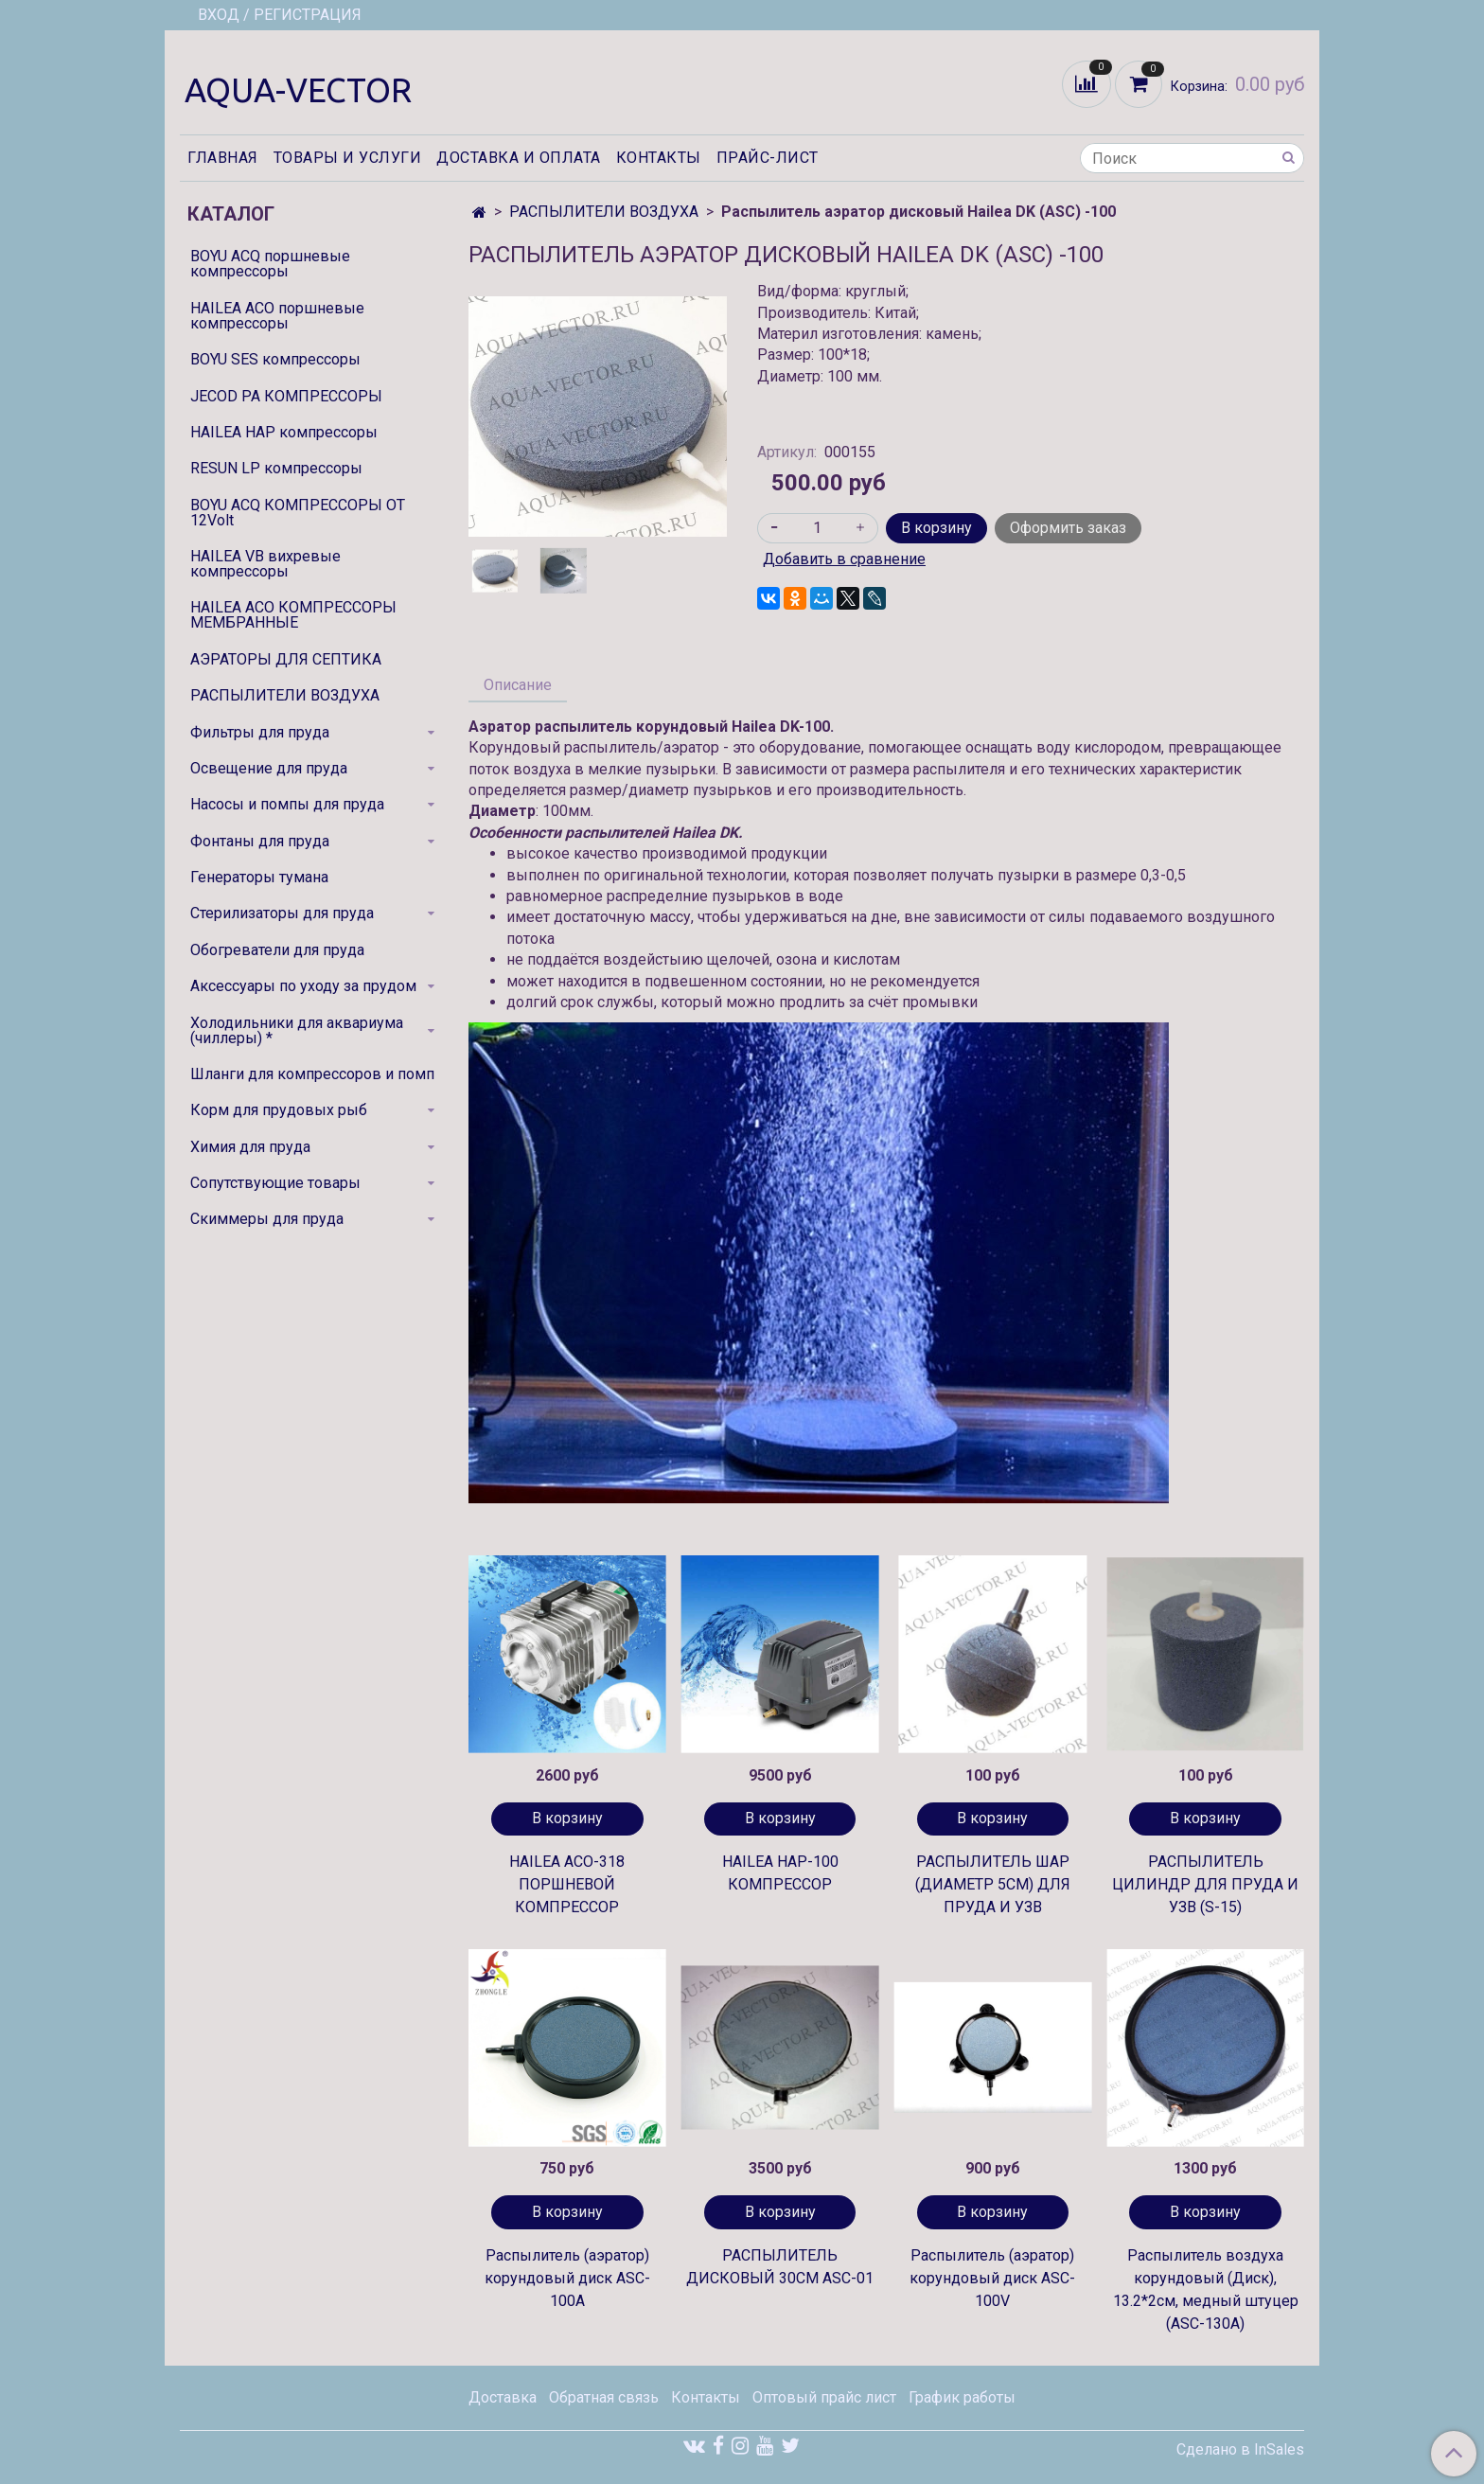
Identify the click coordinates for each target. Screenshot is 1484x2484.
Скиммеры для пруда (267, 1219)
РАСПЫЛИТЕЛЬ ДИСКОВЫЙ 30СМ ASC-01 (780, 2266)
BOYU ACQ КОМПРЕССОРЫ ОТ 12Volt (297, 512)
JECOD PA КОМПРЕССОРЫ (286, 396)
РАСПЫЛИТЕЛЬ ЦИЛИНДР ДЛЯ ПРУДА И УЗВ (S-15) (1205, 1884)
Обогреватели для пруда (277, 950)
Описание (518, 685)
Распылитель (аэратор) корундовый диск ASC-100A (567, 2278)
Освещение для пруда (268, 768)
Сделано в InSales (1240, 2449)
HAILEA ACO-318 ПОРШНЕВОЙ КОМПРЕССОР (567, 1884)
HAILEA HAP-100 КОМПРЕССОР (780, 1873)
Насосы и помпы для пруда (287, 804)
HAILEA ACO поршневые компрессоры (277, 315)
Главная (222, 158)
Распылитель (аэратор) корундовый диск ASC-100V (992, 2278)
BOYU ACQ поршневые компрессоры (270, 263)
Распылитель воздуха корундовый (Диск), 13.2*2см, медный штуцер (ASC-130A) (1205, 2289)
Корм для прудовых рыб (278, 1110)
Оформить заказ (1068, 528)
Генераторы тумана (259, 877)
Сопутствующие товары (275, 1183)
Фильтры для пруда (259, 732)
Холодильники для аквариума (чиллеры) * (296, 1030)
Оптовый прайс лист (824, 2397)
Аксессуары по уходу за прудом (303, 986)
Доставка (502, 2397)
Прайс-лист (767, 158)
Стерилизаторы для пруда (282, 913)
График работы (962, 2397)
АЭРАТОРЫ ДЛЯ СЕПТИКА (285, 659)
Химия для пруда (250, 1147)
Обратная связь (604, 2397)
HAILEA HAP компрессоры (284, 432)
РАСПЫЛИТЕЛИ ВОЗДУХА (603, 212)
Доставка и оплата (518, 158)
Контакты (658, 158)
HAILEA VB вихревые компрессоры (265, 563)
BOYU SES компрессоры (275, 359)
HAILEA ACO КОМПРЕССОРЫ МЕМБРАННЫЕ (293, 614)
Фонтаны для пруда (259, 841)
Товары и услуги (348, 158)
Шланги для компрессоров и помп (312, 1074)
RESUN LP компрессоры (276, 468)
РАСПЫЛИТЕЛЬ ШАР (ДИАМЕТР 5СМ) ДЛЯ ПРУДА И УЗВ (992, 1884)
